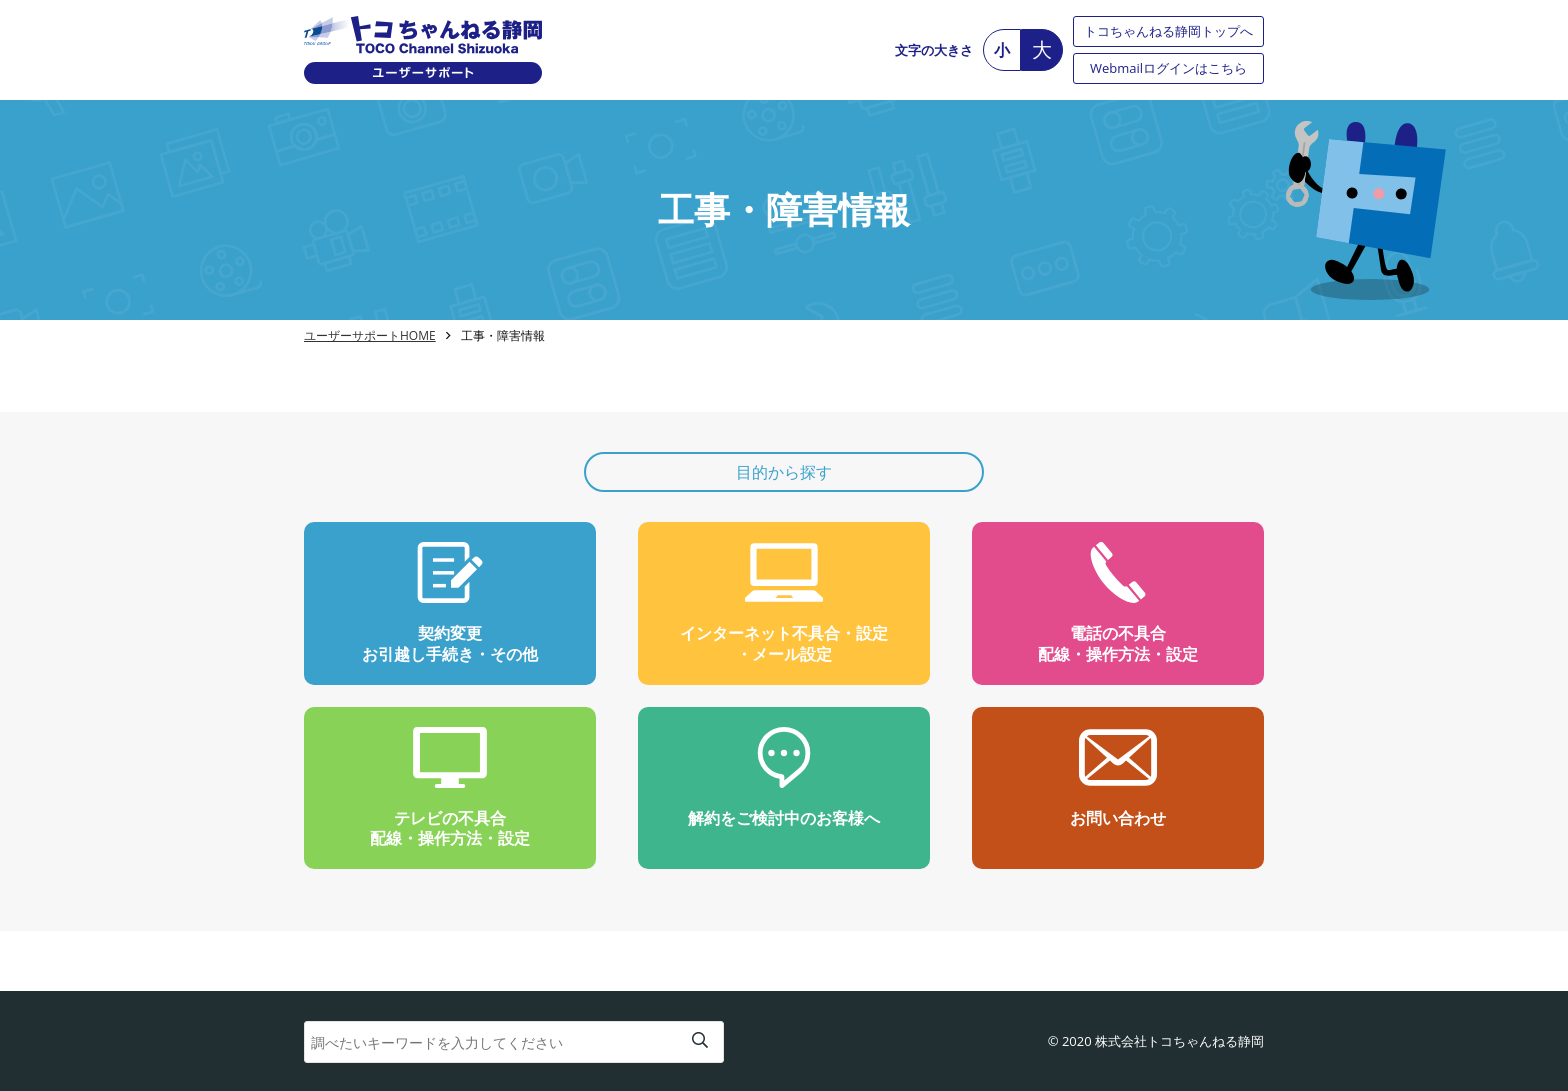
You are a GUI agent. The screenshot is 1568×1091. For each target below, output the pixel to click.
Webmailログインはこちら (1168, 68)
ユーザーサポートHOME (370, 335)
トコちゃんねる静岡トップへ (1168, 31)
